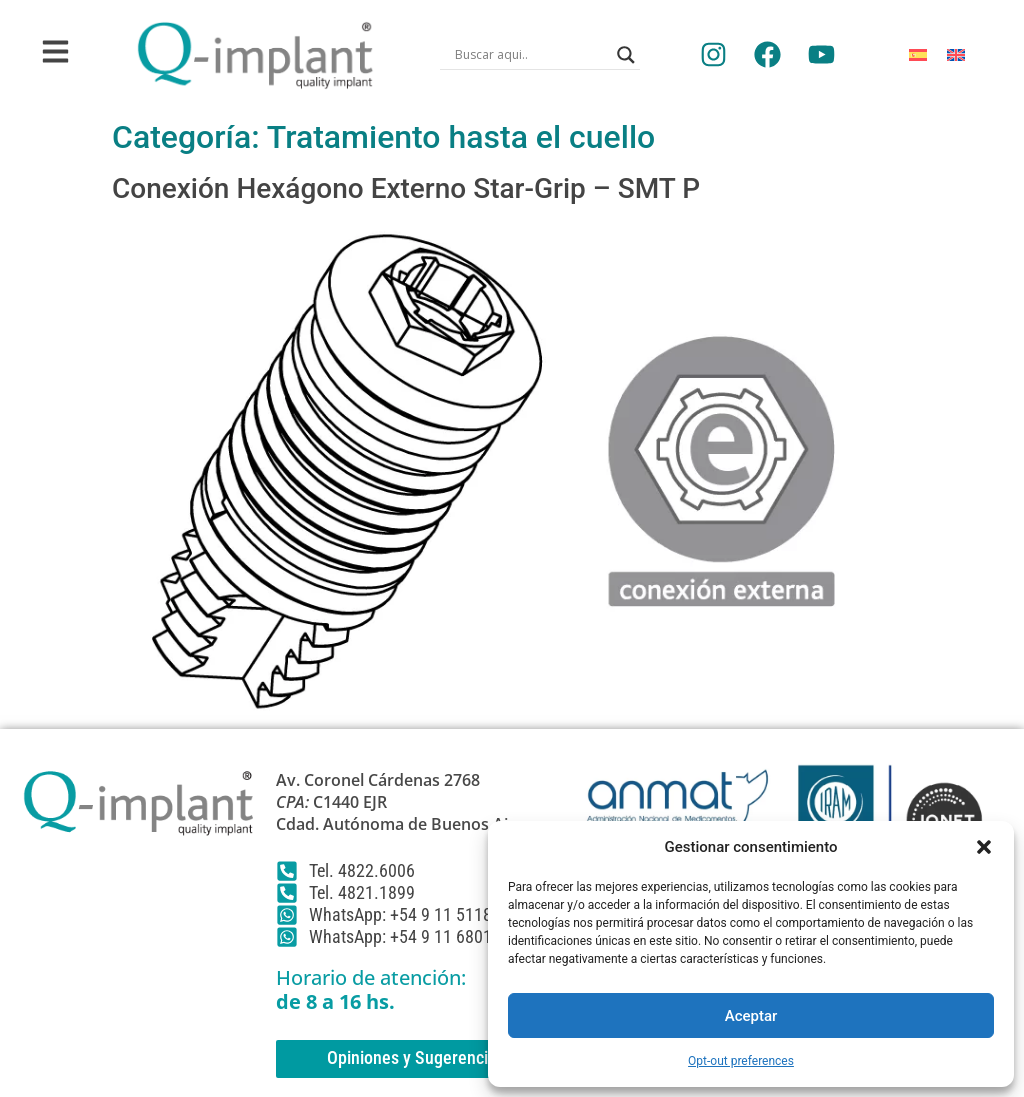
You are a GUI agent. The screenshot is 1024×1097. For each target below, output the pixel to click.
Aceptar (751, 1016)
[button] (984, 847)
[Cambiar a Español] (918, 54)
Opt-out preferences (741, 1061)
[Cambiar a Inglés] (956, 54)
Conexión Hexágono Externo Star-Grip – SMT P (406, 188)
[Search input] (531, 55)
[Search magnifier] (626, 55)
